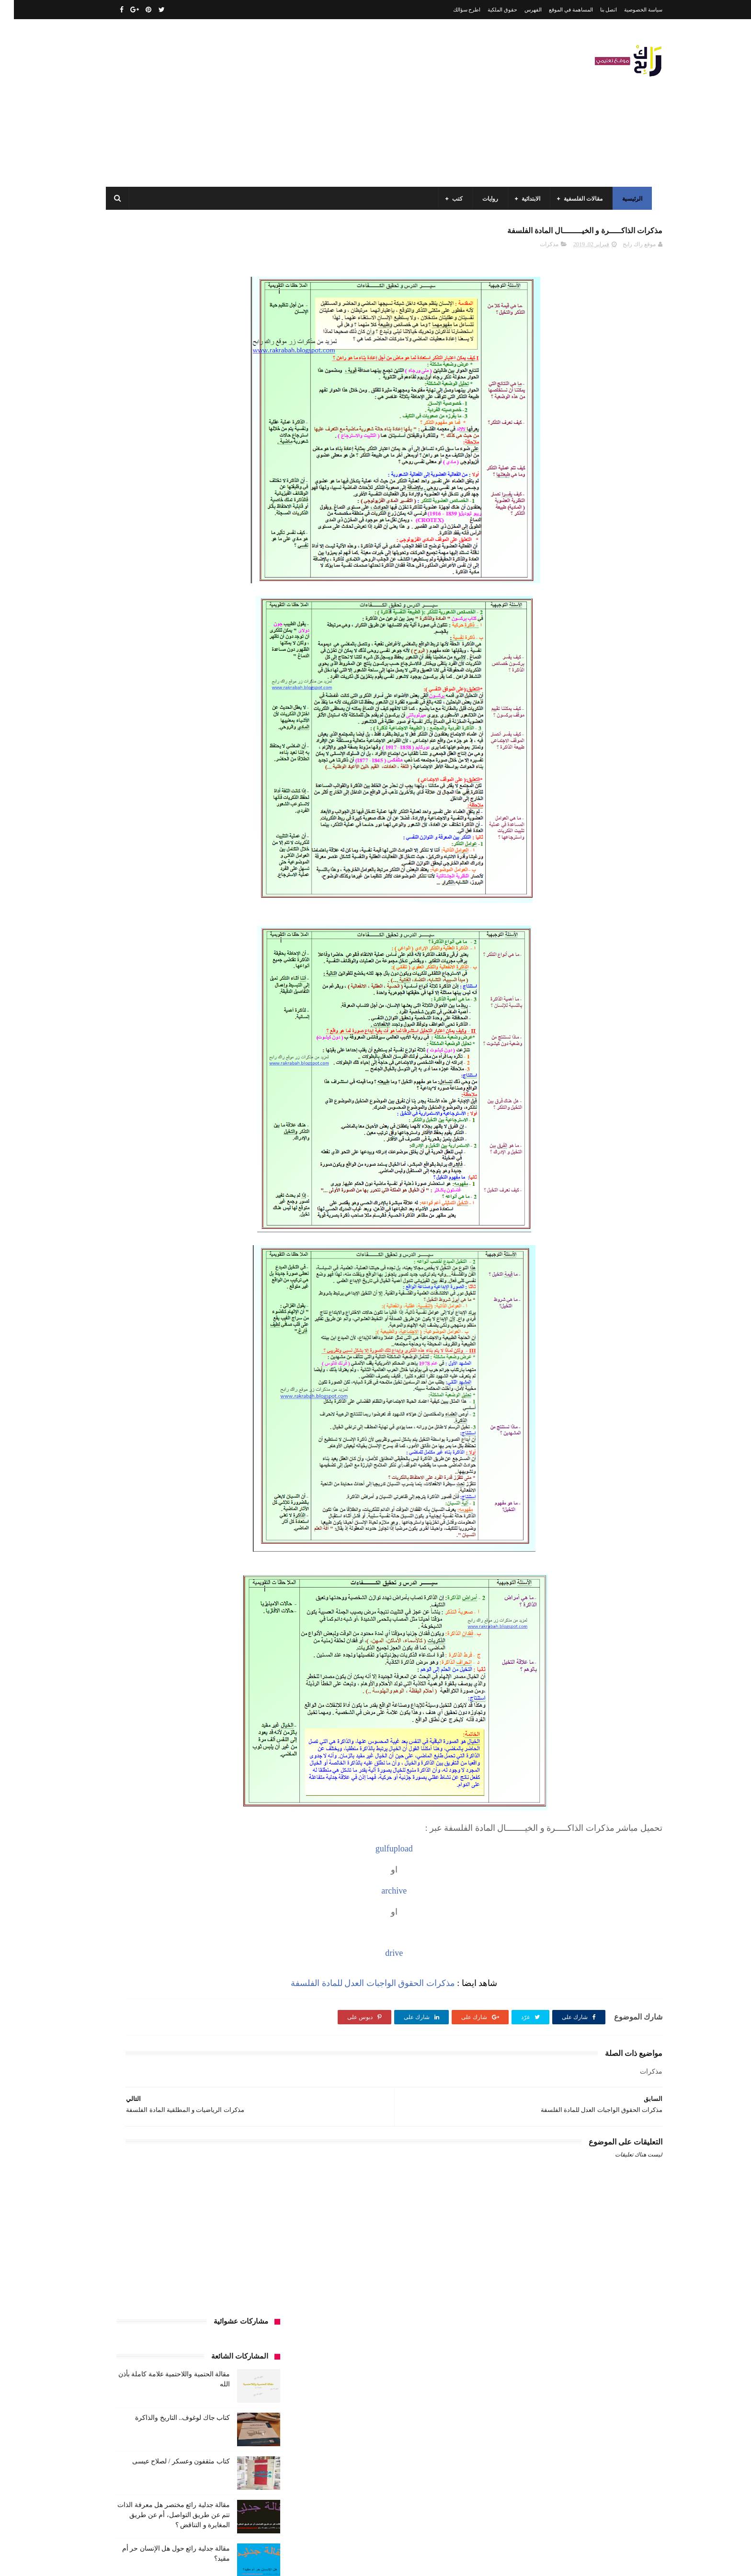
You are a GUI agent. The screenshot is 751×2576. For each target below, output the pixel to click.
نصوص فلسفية (131, 1090)
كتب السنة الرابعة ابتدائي (154, 966)
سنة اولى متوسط (189, 877)
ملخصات (204, 1072)
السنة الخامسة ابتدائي (235, 806)
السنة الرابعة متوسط (236, 824)
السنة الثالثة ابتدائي (238, 771)
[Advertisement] (276, 103)
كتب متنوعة (247, 1019)
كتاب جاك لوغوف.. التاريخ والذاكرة (168, 328)
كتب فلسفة (124, 1001)
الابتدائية (527, 198)
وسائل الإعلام (245, 1107)
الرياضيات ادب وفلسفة (233, 753)
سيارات (252, 895)
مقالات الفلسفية (579, 198)
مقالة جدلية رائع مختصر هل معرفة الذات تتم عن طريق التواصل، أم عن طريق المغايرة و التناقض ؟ (159, 425)
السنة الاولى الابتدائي (168, 753)
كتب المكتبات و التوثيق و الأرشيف (156, 983)
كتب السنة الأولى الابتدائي (193, 930)
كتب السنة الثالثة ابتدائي (232, 948)
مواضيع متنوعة (244, 1090)
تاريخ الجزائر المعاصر (193, 842)
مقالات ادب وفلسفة (237, 1036)
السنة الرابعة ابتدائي (172, 806)
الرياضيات (176, 735)
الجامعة (209, 735)
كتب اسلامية (190, 912)
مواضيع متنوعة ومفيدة (188, 1090)
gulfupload (466, 1854)
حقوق (254, 877)
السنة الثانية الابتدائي (237, 788)
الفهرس (519, 9)
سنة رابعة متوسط (135, 877)
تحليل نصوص (202, 859)
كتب (454, 198)
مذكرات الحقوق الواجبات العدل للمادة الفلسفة (446, 1988)
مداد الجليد (487, 2561)
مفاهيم (144, 1019)
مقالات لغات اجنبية (178, 1054)
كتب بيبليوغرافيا (242, 1001)
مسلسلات (177, 1019)
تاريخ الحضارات (136, 842)
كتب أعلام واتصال (142, 912)
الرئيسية (629, 198)
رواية (229, 877)
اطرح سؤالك (453, 9)
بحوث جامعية (136, 824)
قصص (253, 912)
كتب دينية (162, 1001)
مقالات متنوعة (244, 1072)
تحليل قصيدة (246, 859)
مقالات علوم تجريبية (237, 1054)
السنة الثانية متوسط (176, 788)
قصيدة (225, 912)
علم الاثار (151, 895)
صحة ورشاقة (214, 895)
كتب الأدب (249, 930)
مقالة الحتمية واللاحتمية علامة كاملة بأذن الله (165, 2378)
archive (466, 1896)
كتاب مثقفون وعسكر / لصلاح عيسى (167, 371)
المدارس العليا (181, 824)
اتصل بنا (594, 9)
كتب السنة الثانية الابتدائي (160, 948)
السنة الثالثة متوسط (179, 771)
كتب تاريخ (198, 1001)
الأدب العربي (246, 735)
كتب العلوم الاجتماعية (235, 983)
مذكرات (535, 249)
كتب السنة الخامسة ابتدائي (229, 966)
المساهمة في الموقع (557, 9)
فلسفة (120, 895)
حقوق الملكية (488, 9)
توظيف (141, 859)
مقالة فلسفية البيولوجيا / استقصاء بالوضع (170, 2422)
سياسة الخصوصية (629, 9)
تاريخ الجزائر (246, 842)
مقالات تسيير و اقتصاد (174, 1036)
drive (467, 1958)
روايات (487, 198)
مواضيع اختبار (165, 1072)
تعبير (168, 859)
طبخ (180, 895)
